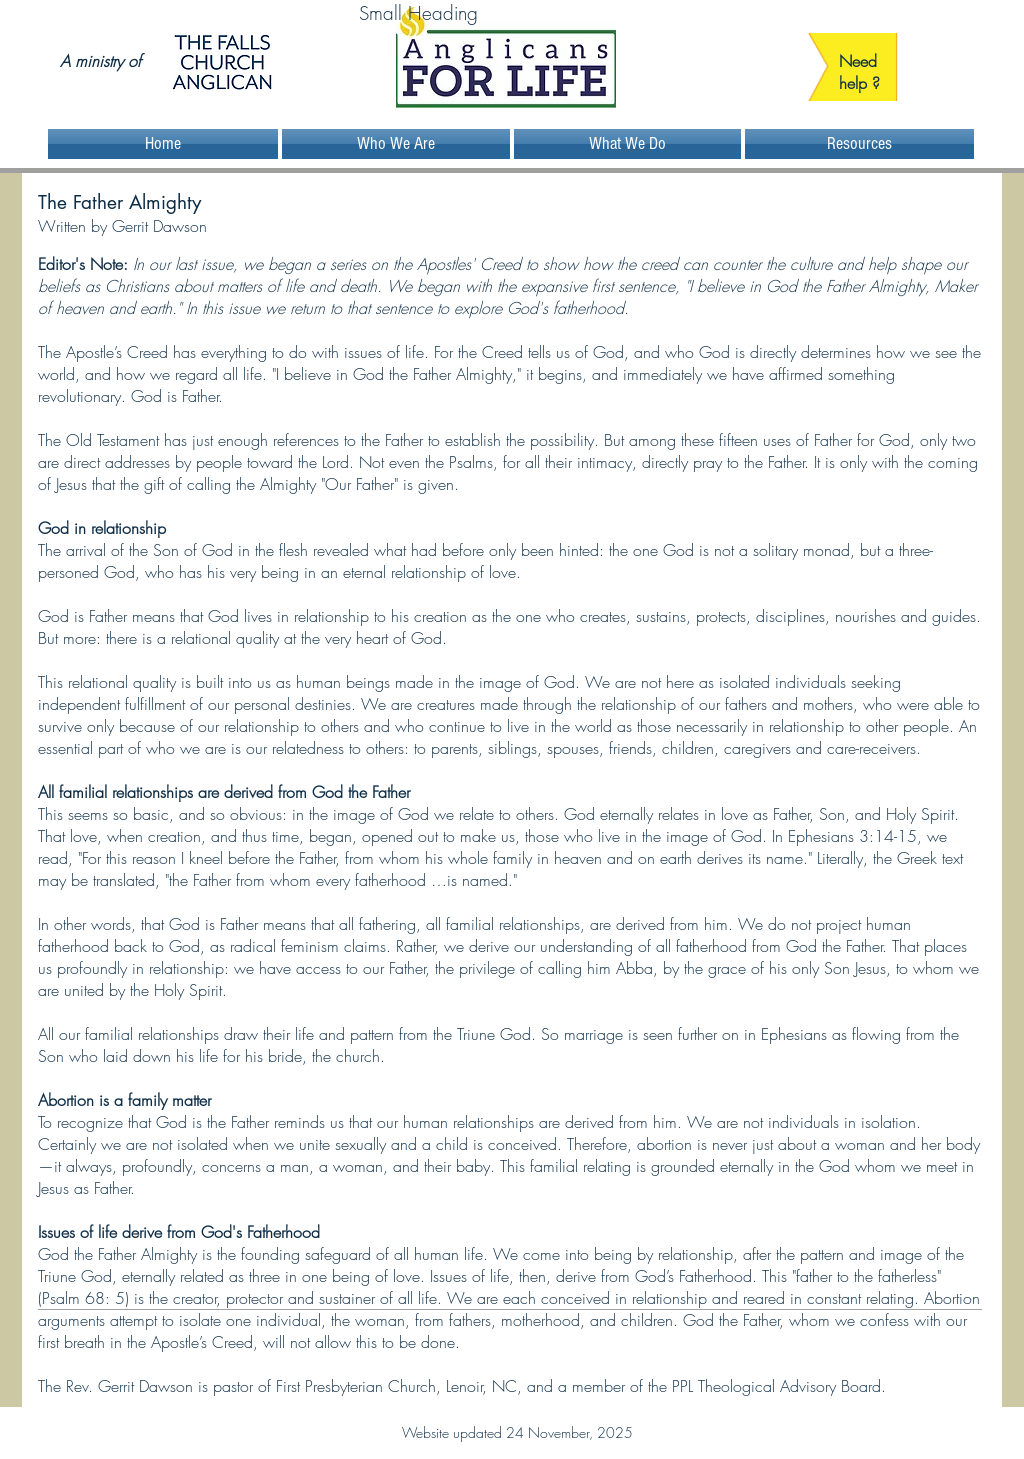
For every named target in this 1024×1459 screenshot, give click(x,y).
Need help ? (859, 72)
